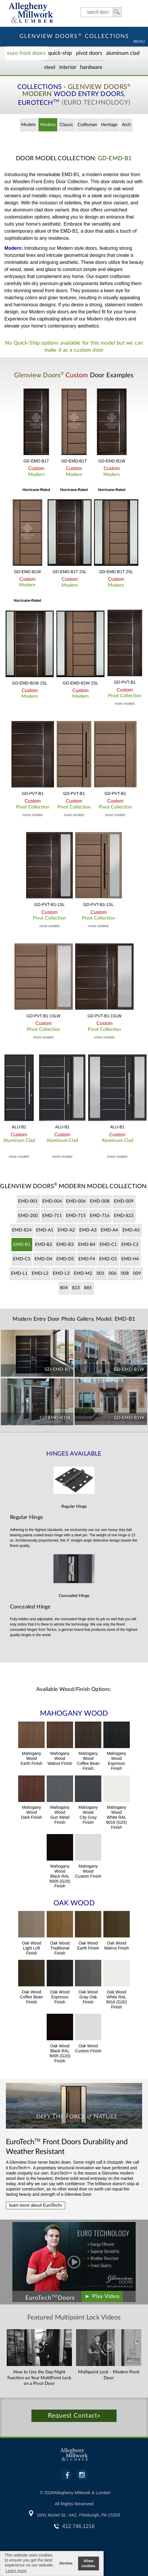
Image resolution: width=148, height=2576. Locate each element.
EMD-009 (124, 1201)
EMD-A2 (66, 1230)
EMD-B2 (43, 1244)
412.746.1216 (78, 2526)
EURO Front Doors (26, 53)
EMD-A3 (88, 1230)
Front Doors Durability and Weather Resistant (67, 2146)
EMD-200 (28, 1215)
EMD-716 (100, 1215)
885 (88, 1288)
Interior (67, 67)
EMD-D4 (43, 1259)
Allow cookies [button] (88, 2563)
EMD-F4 (86, 1259)
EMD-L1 (19, 1273)
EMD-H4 (130, 1259)
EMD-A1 (44, 1230)
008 (125, 1273)
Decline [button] (66, 2563)
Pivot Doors (89, 53)
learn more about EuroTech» (35, 2205)
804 (64, 1288)
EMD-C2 (130, 1244)
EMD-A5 (131, 1230)
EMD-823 (124, 1215)
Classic (66, 125)
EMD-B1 (22, 1244)
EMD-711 (52, 1215)
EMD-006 (76, 1201)
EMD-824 (22, 1230)
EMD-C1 (108, 1244)
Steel (49, 67)
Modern (48, 125)
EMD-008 (100, 1201)
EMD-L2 (40, 1273)
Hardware (91, 67)
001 (101, 1273)
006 (113, 1273)
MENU (139, 41)
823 (76, 1288)
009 (137, 1273)
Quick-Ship (60, 53)
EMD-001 (28, 1201)
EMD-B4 (86, 1244)
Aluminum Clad (122, 53)
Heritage (109, 125)
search (101, 12)
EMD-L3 (61, 1273)
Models (28, 125)
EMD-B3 (65, 1244)
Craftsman (87, 125)
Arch (126, 125)
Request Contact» (74, 2416)
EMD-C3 (21, 1259)
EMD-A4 (109, 1230)
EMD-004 (52, 1201)
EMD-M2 (83, 1273)
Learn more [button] (16, 2570)
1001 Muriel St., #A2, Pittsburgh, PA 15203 (78, 2514)
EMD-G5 (108, 1259)
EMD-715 (76, 1215)
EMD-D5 (65, 1259)
